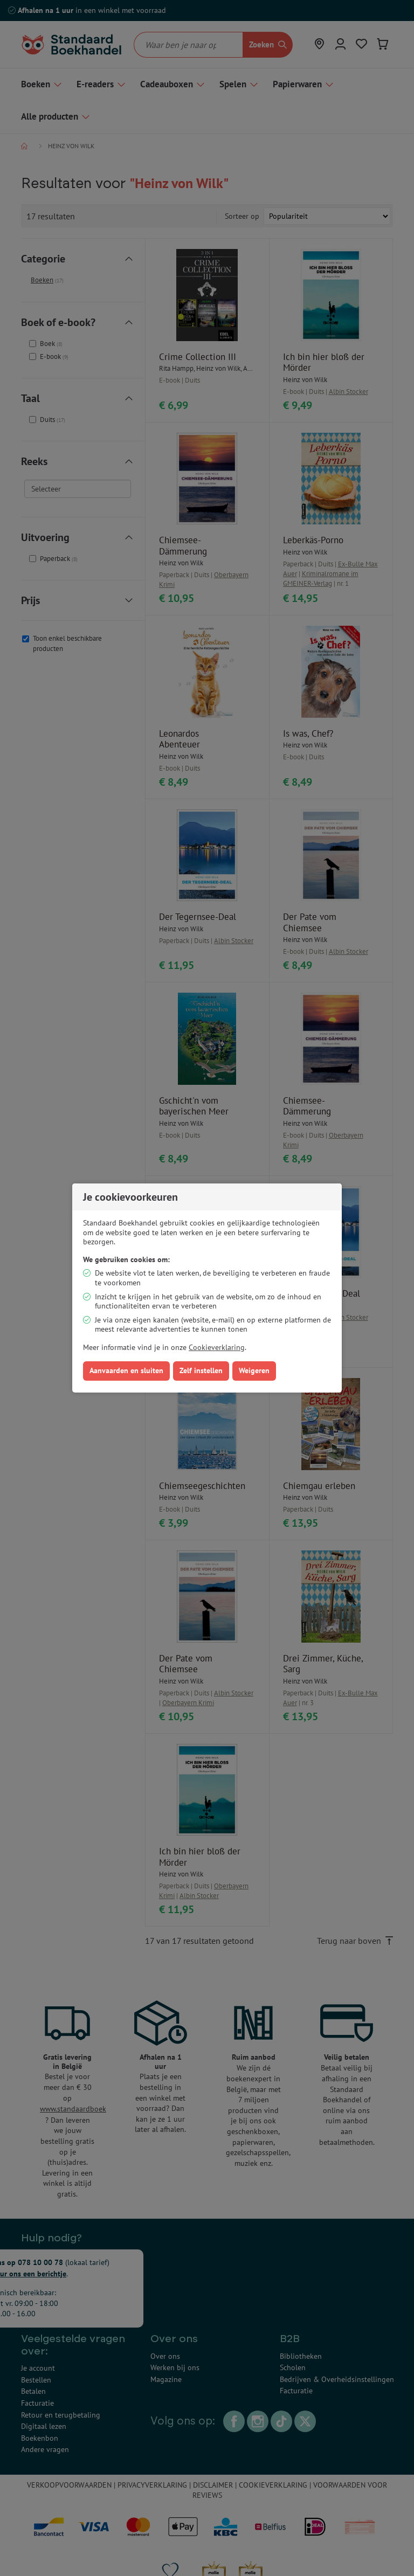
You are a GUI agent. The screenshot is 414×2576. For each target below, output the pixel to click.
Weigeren (254, 1370)
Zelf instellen (201, 1370)
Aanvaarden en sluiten (126, 1370)
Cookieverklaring (217, 1347)
